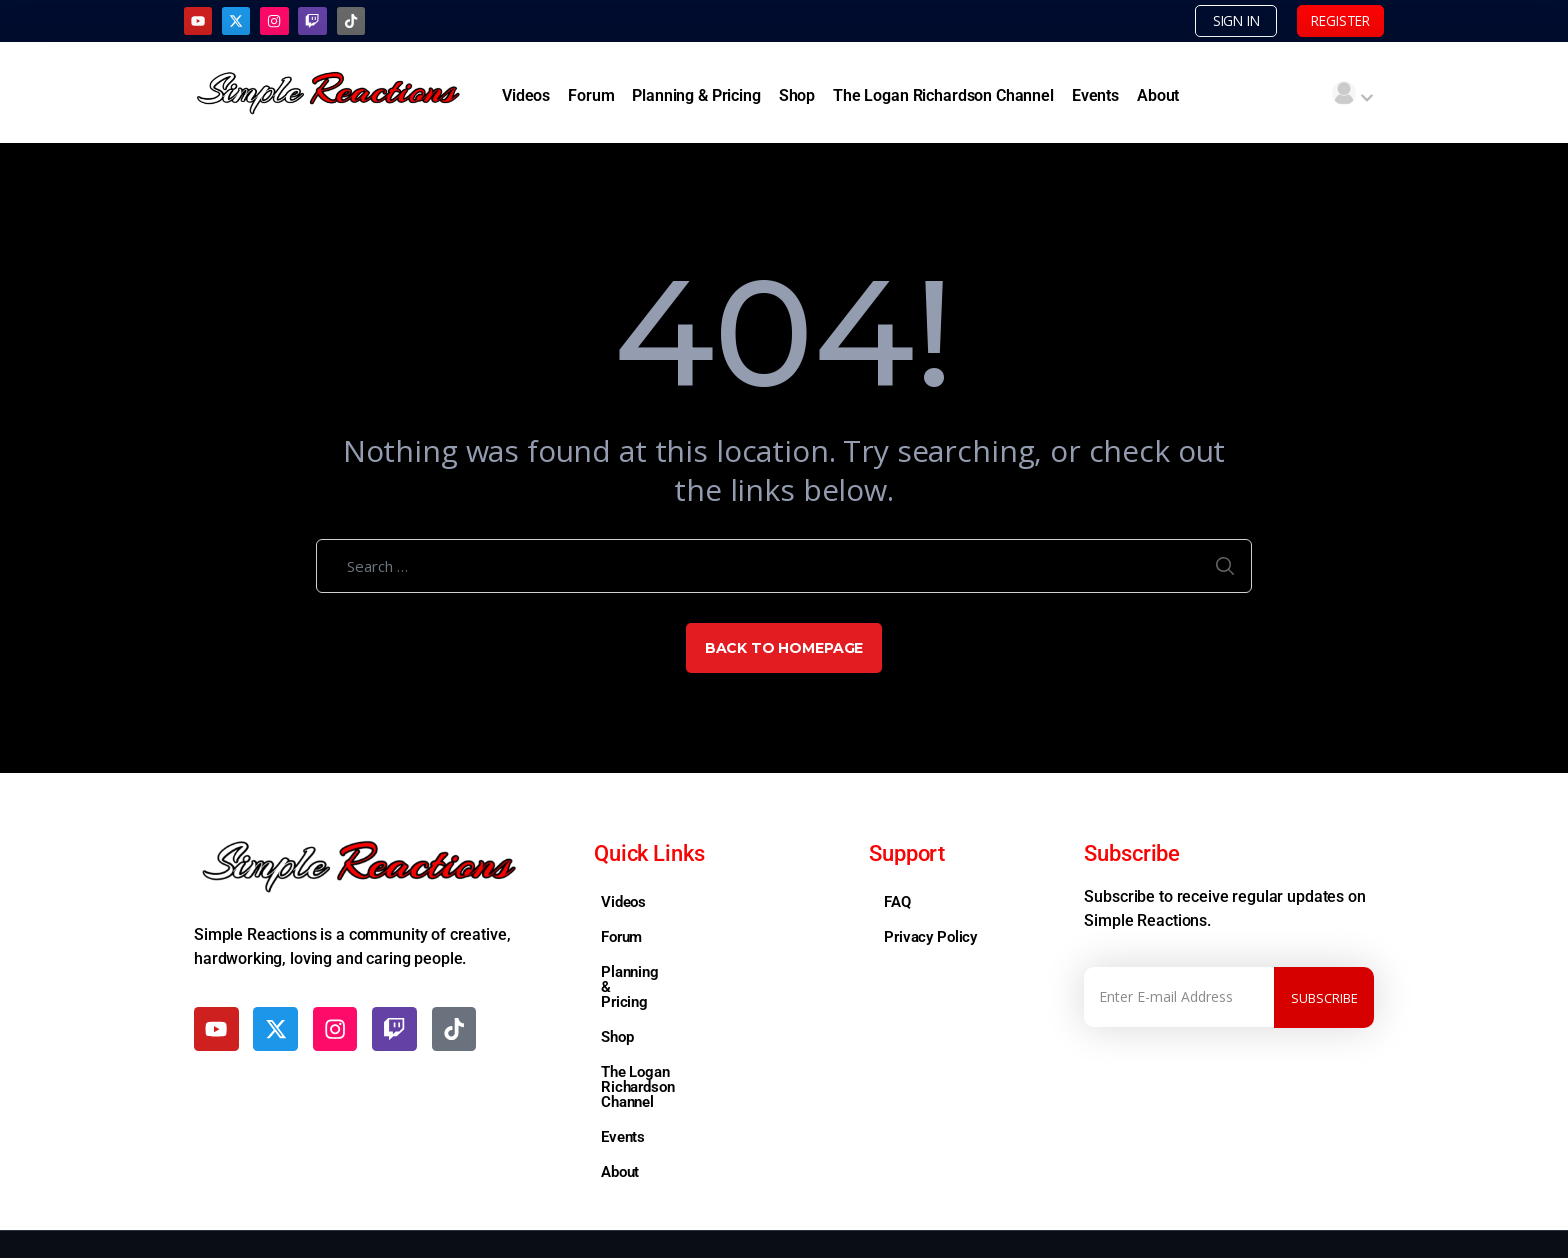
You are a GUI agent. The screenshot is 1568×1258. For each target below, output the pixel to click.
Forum (591, 96)
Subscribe (1324, 998)
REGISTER (1327, 21)
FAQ (897, 904)
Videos (526, 96)
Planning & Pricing (696, 96)
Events (1095, 96)
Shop (797, 96)
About (1158, 96)
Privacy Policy (930, 939)
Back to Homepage (784, 650)
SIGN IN (1201, 21)
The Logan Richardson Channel (943, 96)
